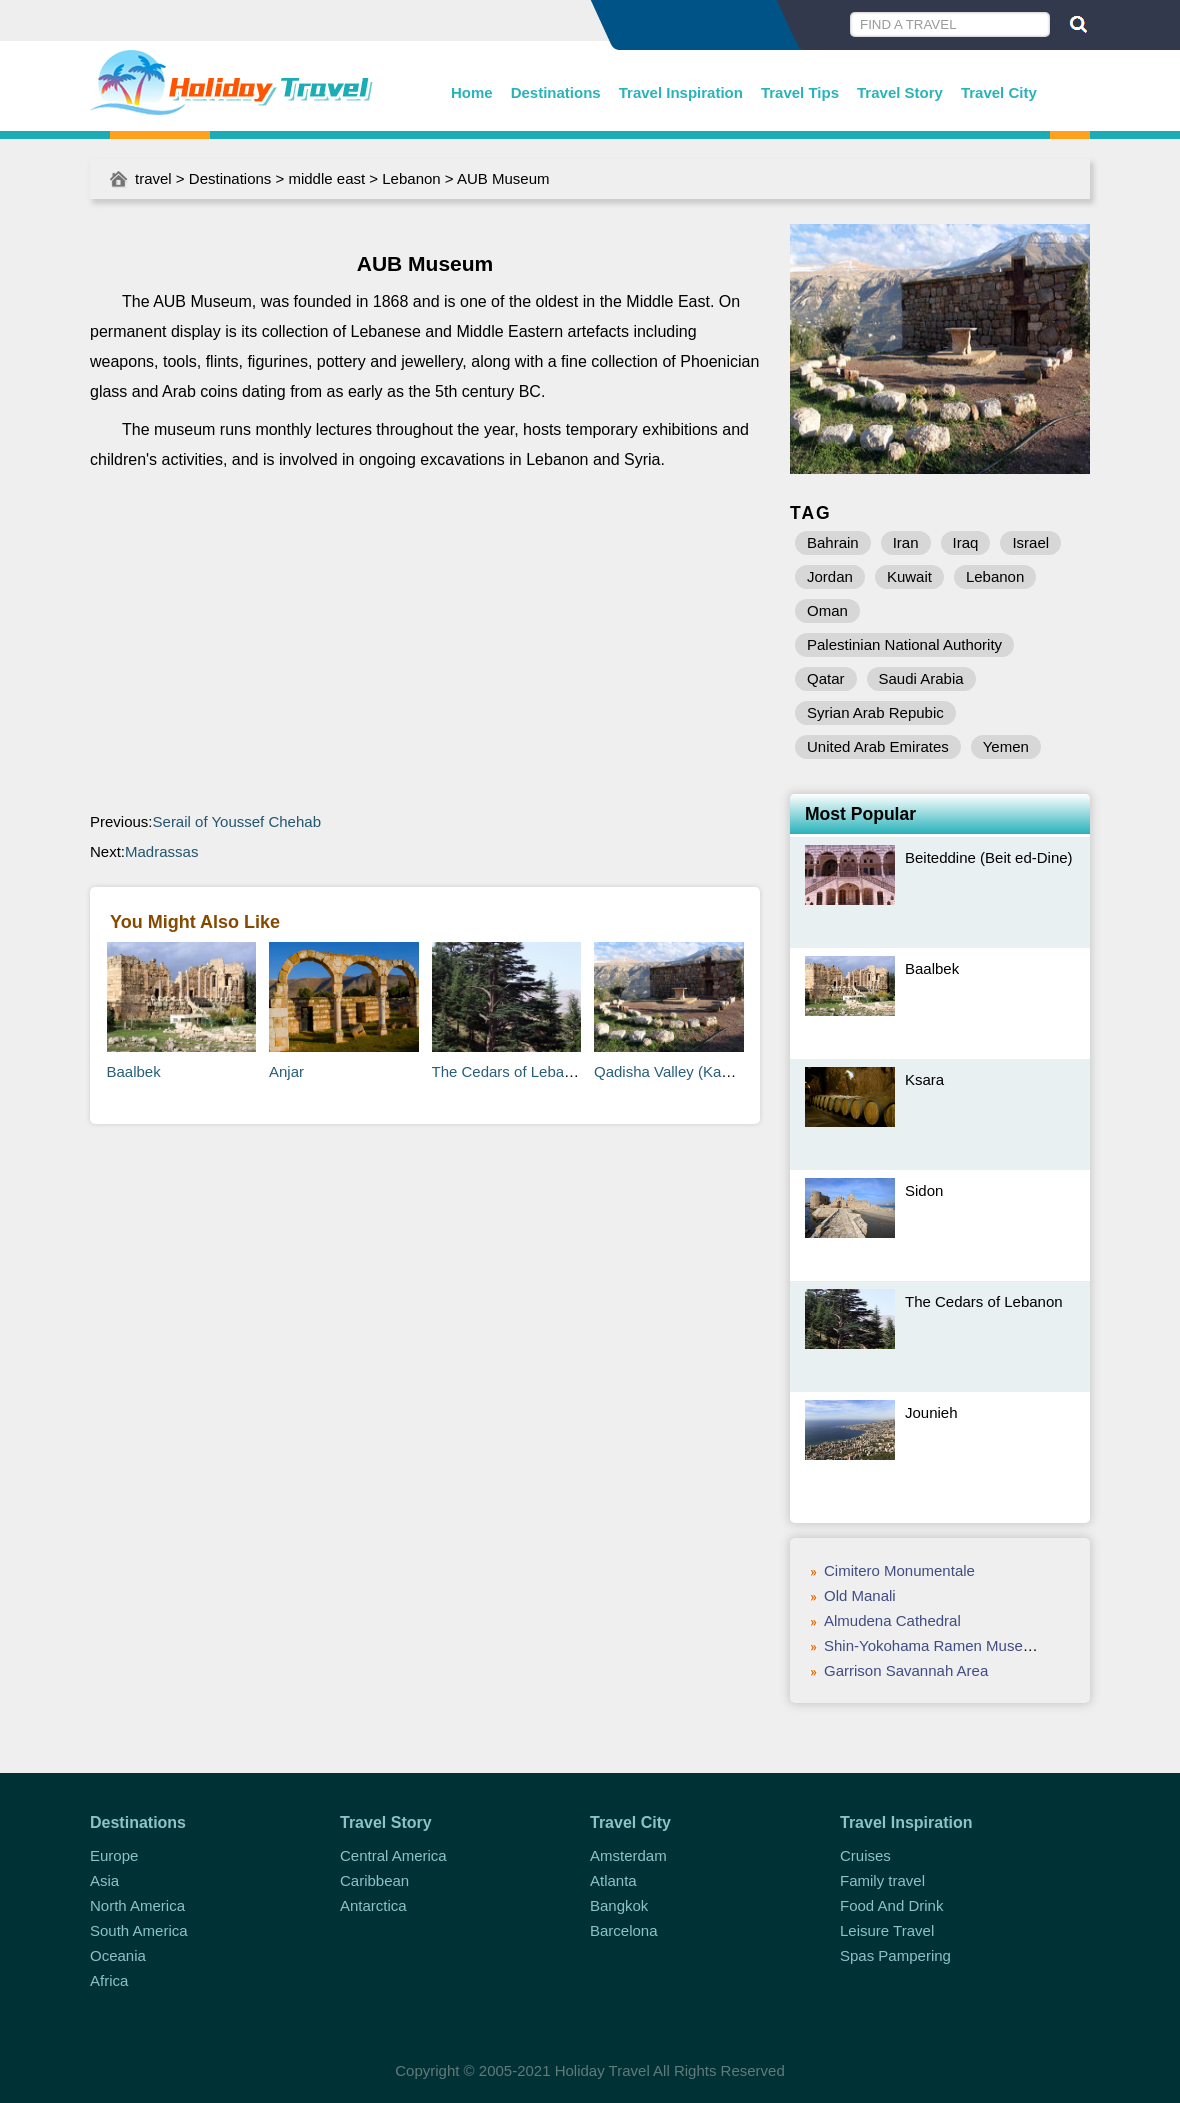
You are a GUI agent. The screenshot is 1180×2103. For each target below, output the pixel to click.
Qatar (826, 678)
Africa (109, 1980)
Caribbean (374, 1880)
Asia (104, 1880)
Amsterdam (628, 1855)
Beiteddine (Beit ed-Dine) (989, 857)
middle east (326, 178)
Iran (906, 542)
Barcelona (624, 1930)
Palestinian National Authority (904, 644)
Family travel (882, 1880)
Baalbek (134, 1071)
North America (137, 1905)
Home (472, 92)
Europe (114, 1855)
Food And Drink (891, 1905)
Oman (827, 610)
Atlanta (613, 1880)
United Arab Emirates (878, 746)
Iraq (966, 542)
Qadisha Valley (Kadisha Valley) (700, 1071)
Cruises (865, 1855)
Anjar (286, 1071)
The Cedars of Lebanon (511, 1071)
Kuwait (909, 576)
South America (139, 1930)
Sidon (924, 1190)
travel (153, 178)
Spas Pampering (895, 1955)
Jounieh (931, 1412)
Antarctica (373, 1905)
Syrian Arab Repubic (875, 712)
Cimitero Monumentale (899, 1570)
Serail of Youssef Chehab (237, 821)
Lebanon (411, 178)
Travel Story (900, 92)
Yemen (1006, 746)
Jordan (830, 576)
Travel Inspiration (681, 92)
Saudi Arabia (921, 678)
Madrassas (161, 851)
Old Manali (860, 1595)
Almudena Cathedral (892, 1620)
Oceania (118, 1955)
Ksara (924, 1079)
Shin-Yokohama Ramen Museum (934, 1645)
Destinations (556, 92)
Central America (393, 1855)
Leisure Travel (887, 1930)
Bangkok (619, 1905)
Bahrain (833, 542)
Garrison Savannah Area (906, 1670)
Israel (1030, 542)
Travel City (999, 92)
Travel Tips (800, 92)
